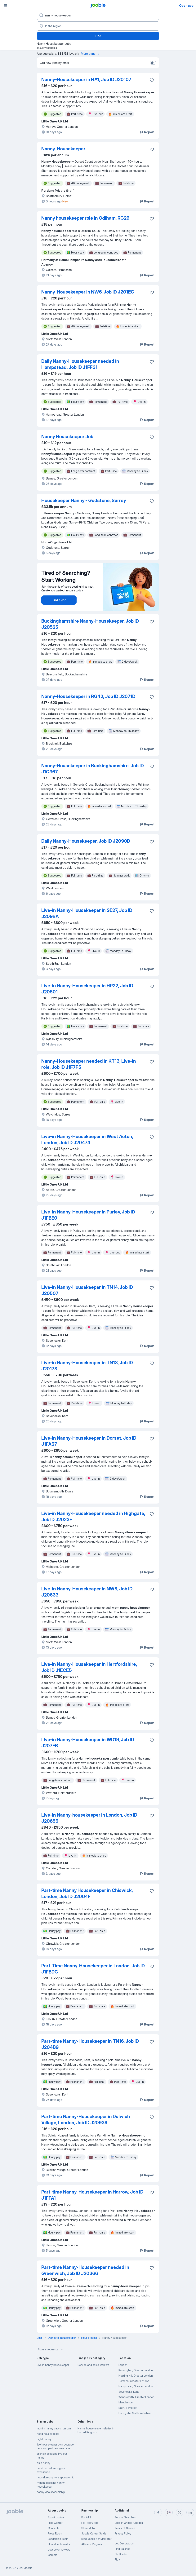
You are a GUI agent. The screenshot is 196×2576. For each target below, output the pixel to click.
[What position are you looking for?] (98, 15)
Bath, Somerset (127, 2407)
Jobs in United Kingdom (129, 2522)
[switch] (153, 63)
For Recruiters (89, 2522)
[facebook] (158, 2512)
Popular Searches (125, 2517)
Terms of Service (125, 2528)
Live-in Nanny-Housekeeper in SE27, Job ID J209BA (86, 913)
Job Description (124, 2543)
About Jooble (56, 2517)
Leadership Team (58, 2538)
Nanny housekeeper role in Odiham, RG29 (85, 218)
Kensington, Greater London (135, 2370)
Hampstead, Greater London (135, 2386)
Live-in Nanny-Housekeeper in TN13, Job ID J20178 (87, 1366)
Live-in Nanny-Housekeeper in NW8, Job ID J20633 (86, 1592)
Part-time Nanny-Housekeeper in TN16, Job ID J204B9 (90, 2044)
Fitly (117, 2559)
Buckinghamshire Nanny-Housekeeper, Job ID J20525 (90, 624)
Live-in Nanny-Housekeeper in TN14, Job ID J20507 (87, 1290)
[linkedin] (190, 2512)
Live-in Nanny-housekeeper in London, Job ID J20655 (89, 1818)
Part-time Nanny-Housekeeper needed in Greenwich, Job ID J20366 (85, 2270)
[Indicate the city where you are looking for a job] (98, 26)
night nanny (44, 2439)
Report (147, 132)
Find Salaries (122, 2548)
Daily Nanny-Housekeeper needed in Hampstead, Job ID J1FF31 (80, 364)
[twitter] (179, 2512)
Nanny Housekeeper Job (67, 436)
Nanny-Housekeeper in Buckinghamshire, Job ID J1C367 (92, 769)
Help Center (55, 2522)
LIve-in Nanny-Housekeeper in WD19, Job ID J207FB (87, 1742)
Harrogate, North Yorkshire (134, 2413)
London (122, 2364)
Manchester (125, 2402)
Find (98, 36)
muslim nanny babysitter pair (54, 2428)
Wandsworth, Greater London (136, 2397)
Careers (52, 2554)
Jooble (28, 2567)
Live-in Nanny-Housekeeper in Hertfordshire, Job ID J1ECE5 (89, 1667)
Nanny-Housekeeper (63, 149)
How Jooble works (59, 2544)
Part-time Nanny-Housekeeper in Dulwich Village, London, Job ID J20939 (85, 2119)
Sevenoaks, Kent (128, 2391)
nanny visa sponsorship (51, 2492)
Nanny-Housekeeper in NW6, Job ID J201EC (87, 292)
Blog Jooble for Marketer (96, 2538)
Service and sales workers (93, 2364)
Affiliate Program (91, 2544)
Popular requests (51, 2349)
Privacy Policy (123, 2533)
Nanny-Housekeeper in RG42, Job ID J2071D (88, 696)
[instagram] (169, 2512)
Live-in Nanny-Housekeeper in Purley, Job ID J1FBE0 (88, 1215)
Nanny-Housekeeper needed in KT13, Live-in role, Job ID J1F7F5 (88, 1064)
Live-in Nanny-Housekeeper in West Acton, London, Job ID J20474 (87, 1139)
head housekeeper (48, 2433)
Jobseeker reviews (59, 2549)
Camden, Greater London (133, 2381)
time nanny (43, 2462)
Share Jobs (88, 2528)
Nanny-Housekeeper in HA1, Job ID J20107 (86, 79)
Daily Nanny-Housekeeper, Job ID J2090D (85, 841)
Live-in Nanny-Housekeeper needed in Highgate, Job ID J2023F (93, 1516)
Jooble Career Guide (93, 2533)
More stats (91, 53)
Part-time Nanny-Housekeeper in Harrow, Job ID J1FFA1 (92, 2195)
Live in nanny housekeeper (53, 2364)
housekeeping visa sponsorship (55, 2477)
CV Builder (121, 2554)
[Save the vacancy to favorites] (152, 80)
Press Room (55, 2533)
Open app (186, 5)
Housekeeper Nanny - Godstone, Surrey (83, 500)
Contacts (54, 2528)
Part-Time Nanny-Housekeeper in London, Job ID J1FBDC (93, 1969)
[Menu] (5, 5)
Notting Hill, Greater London (135, 2375)
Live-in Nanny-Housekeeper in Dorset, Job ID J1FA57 (88, 1441)
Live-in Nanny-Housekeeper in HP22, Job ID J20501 (87, 989)
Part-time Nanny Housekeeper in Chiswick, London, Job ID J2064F (87, 1893)
